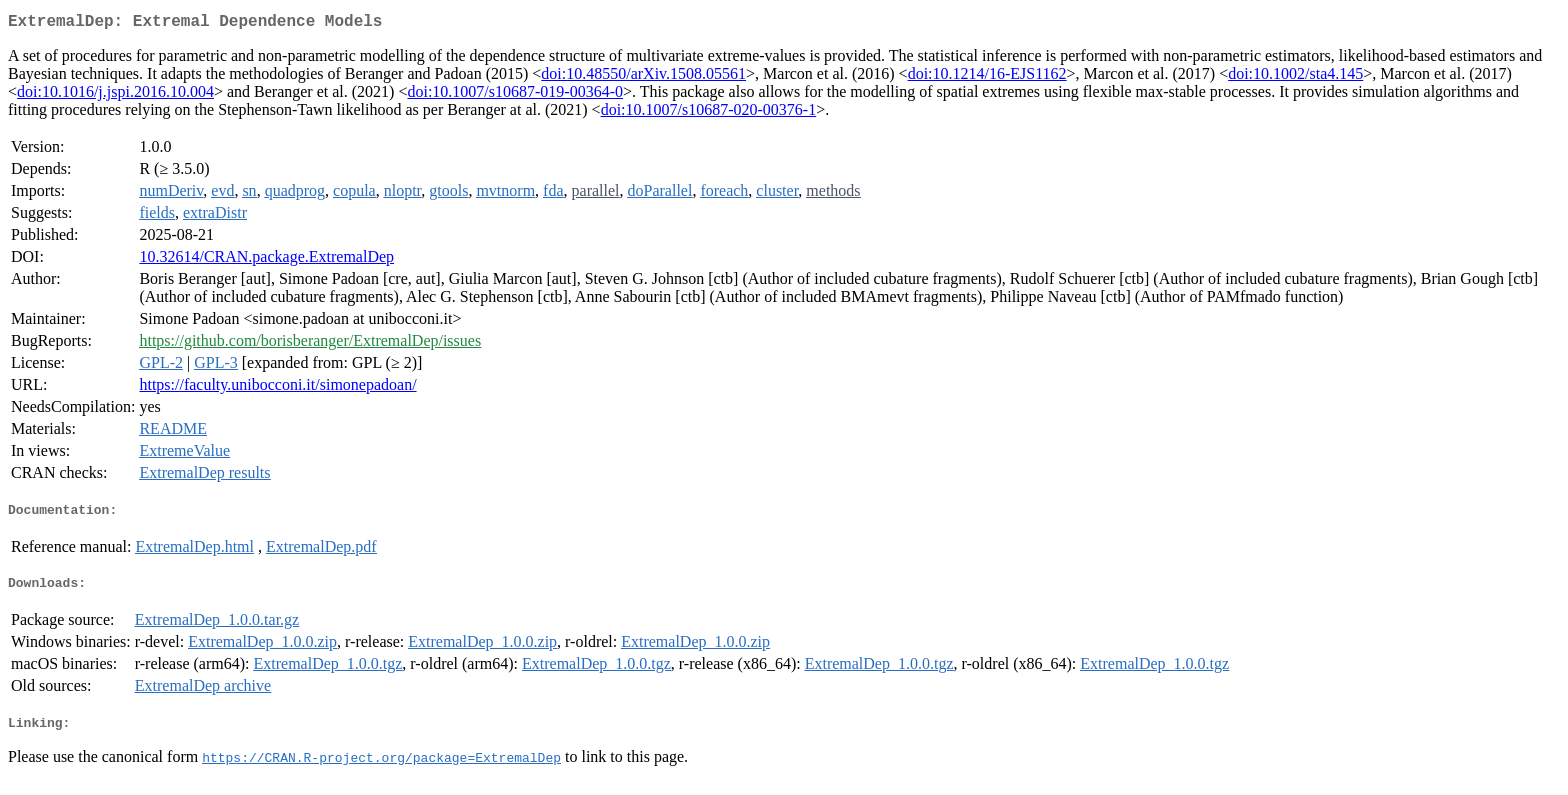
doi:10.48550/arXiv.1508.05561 (643, 77)
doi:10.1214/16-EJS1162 (987, 77)
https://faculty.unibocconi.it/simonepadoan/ (277, 388)
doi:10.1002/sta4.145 (1295, 77)
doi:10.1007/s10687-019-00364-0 (515, 95)
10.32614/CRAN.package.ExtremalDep (266, 260)
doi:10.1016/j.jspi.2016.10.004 (115, 95)
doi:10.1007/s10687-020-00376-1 (709, 113)
